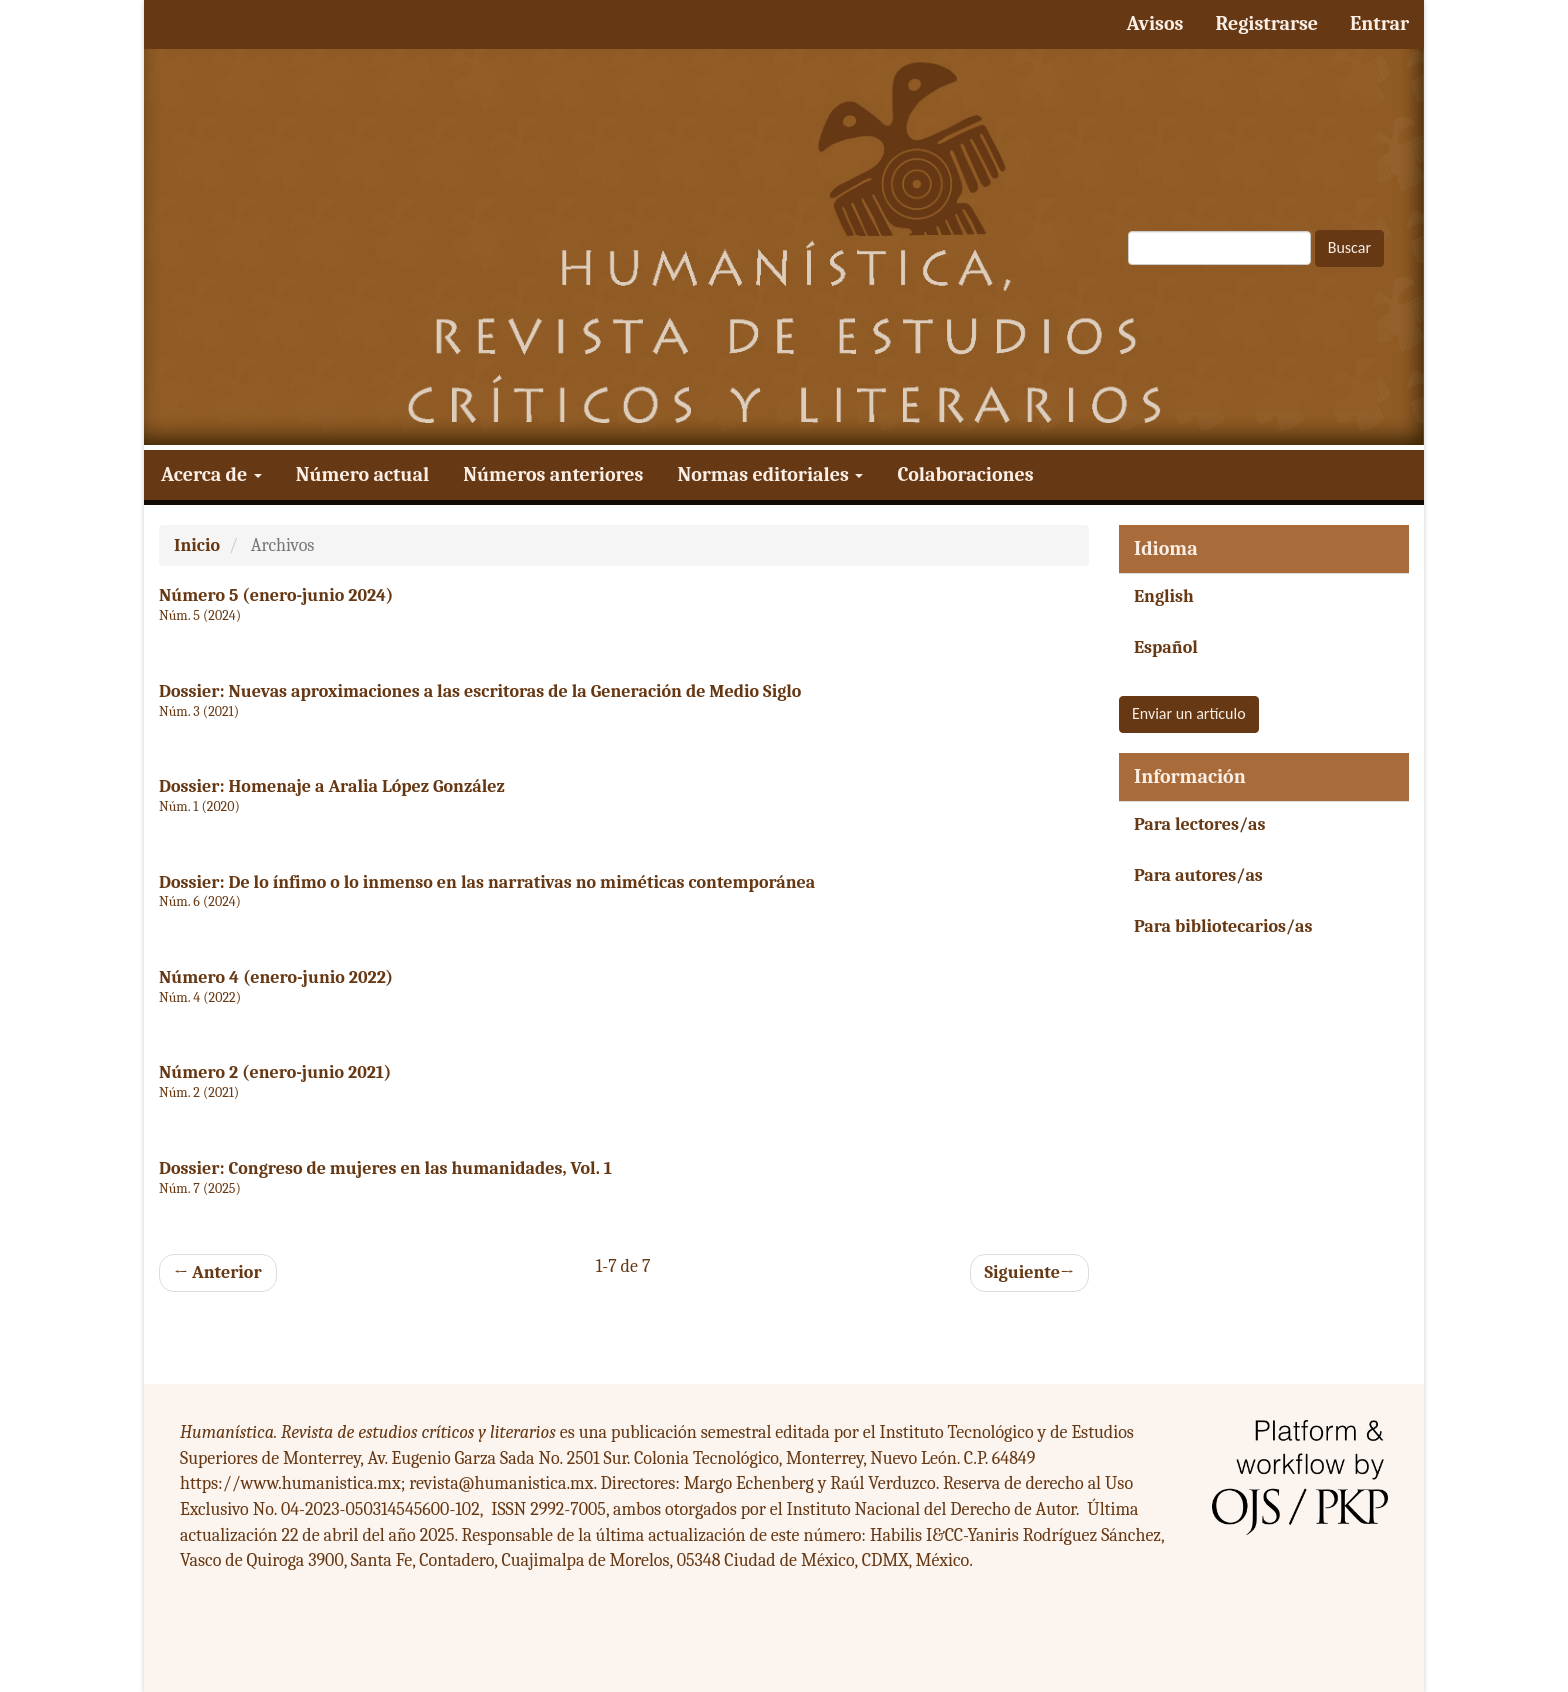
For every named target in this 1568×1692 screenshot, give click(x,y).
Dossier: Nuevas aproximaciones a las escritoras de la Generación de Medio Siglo (480, 691)
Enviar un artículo (1189, 713)
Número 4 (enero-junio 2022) (276, 977)
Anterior (218, 1272)
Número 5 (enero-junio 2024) (276, 595)
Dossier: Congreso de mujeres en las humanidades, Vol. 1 (385, 1168)
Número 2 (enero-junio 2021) (275, 1072)
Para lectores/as (1199, 824)
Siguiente (1029, 1273)
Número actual (362, 474)
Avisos (1154, 23)
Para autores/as (1198, 875)
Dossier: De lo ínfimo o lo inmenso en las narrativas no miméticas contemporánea (487, 882)
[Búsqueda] (1219, 248)
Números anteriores (553, 474)
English (1164, 596)
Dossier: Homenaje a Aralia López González (332, 786)
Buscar (1349, 247)
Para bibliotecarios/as (1223, 926)
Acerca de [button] (211, 474)
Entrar (1379, 23)
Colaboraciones (965, 474)
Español (1166, 647)
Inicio (197, 545)
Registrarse (1266, 23)
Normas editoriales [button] (770, 474)
